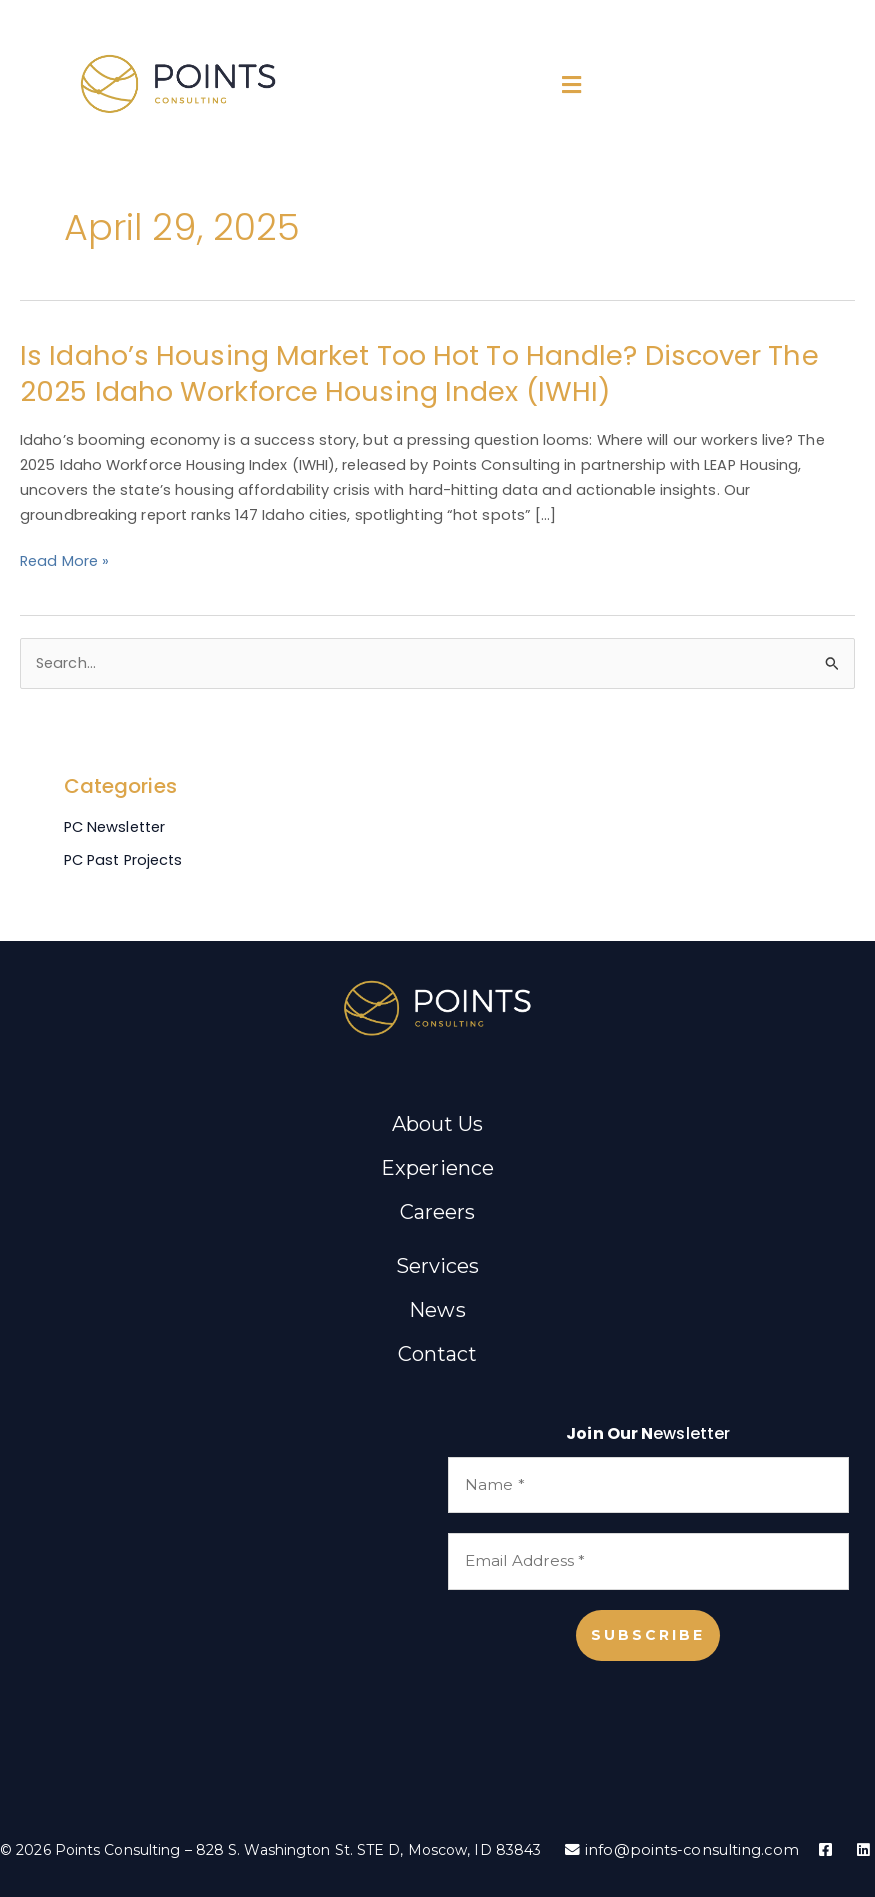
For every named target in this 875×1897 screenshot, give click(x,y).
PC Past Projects (123, 860)
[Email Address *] (648, 1561)
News (437, 1310)
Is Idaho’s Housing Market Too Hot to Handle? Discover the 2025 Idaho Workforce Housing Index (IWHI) (419, 373)
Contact (438, 1354)
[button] (572, 85)
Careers (438, 1212)
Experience (437, 1168)
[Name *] (648, 1485)
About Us (438, 1124)
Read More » (64, 561)
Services (438, 1266)
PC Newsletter (114, 827)
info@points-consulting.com (682, 1850)
